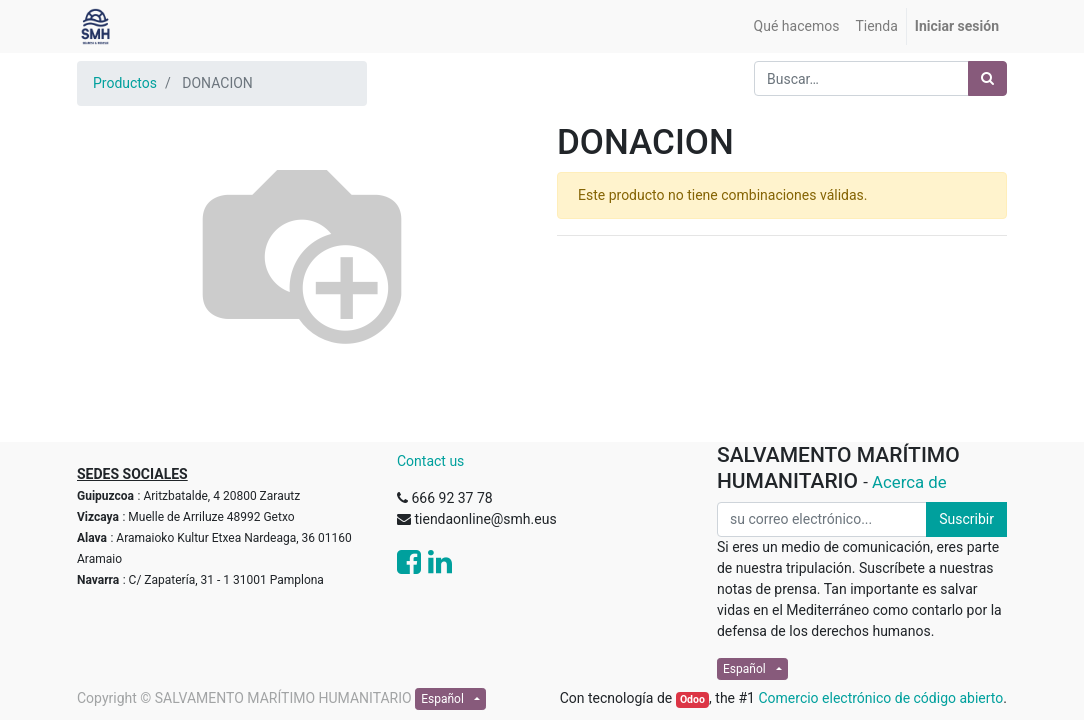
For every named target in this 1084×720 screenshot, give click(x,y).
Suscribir (966, 519)
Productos (125, 83)
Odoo (692, 699)
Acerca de (909, 482)
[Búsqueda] (987, 78)
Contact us (430, 461)
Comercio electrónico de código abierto (880, 698)
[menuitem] (797, 26)
